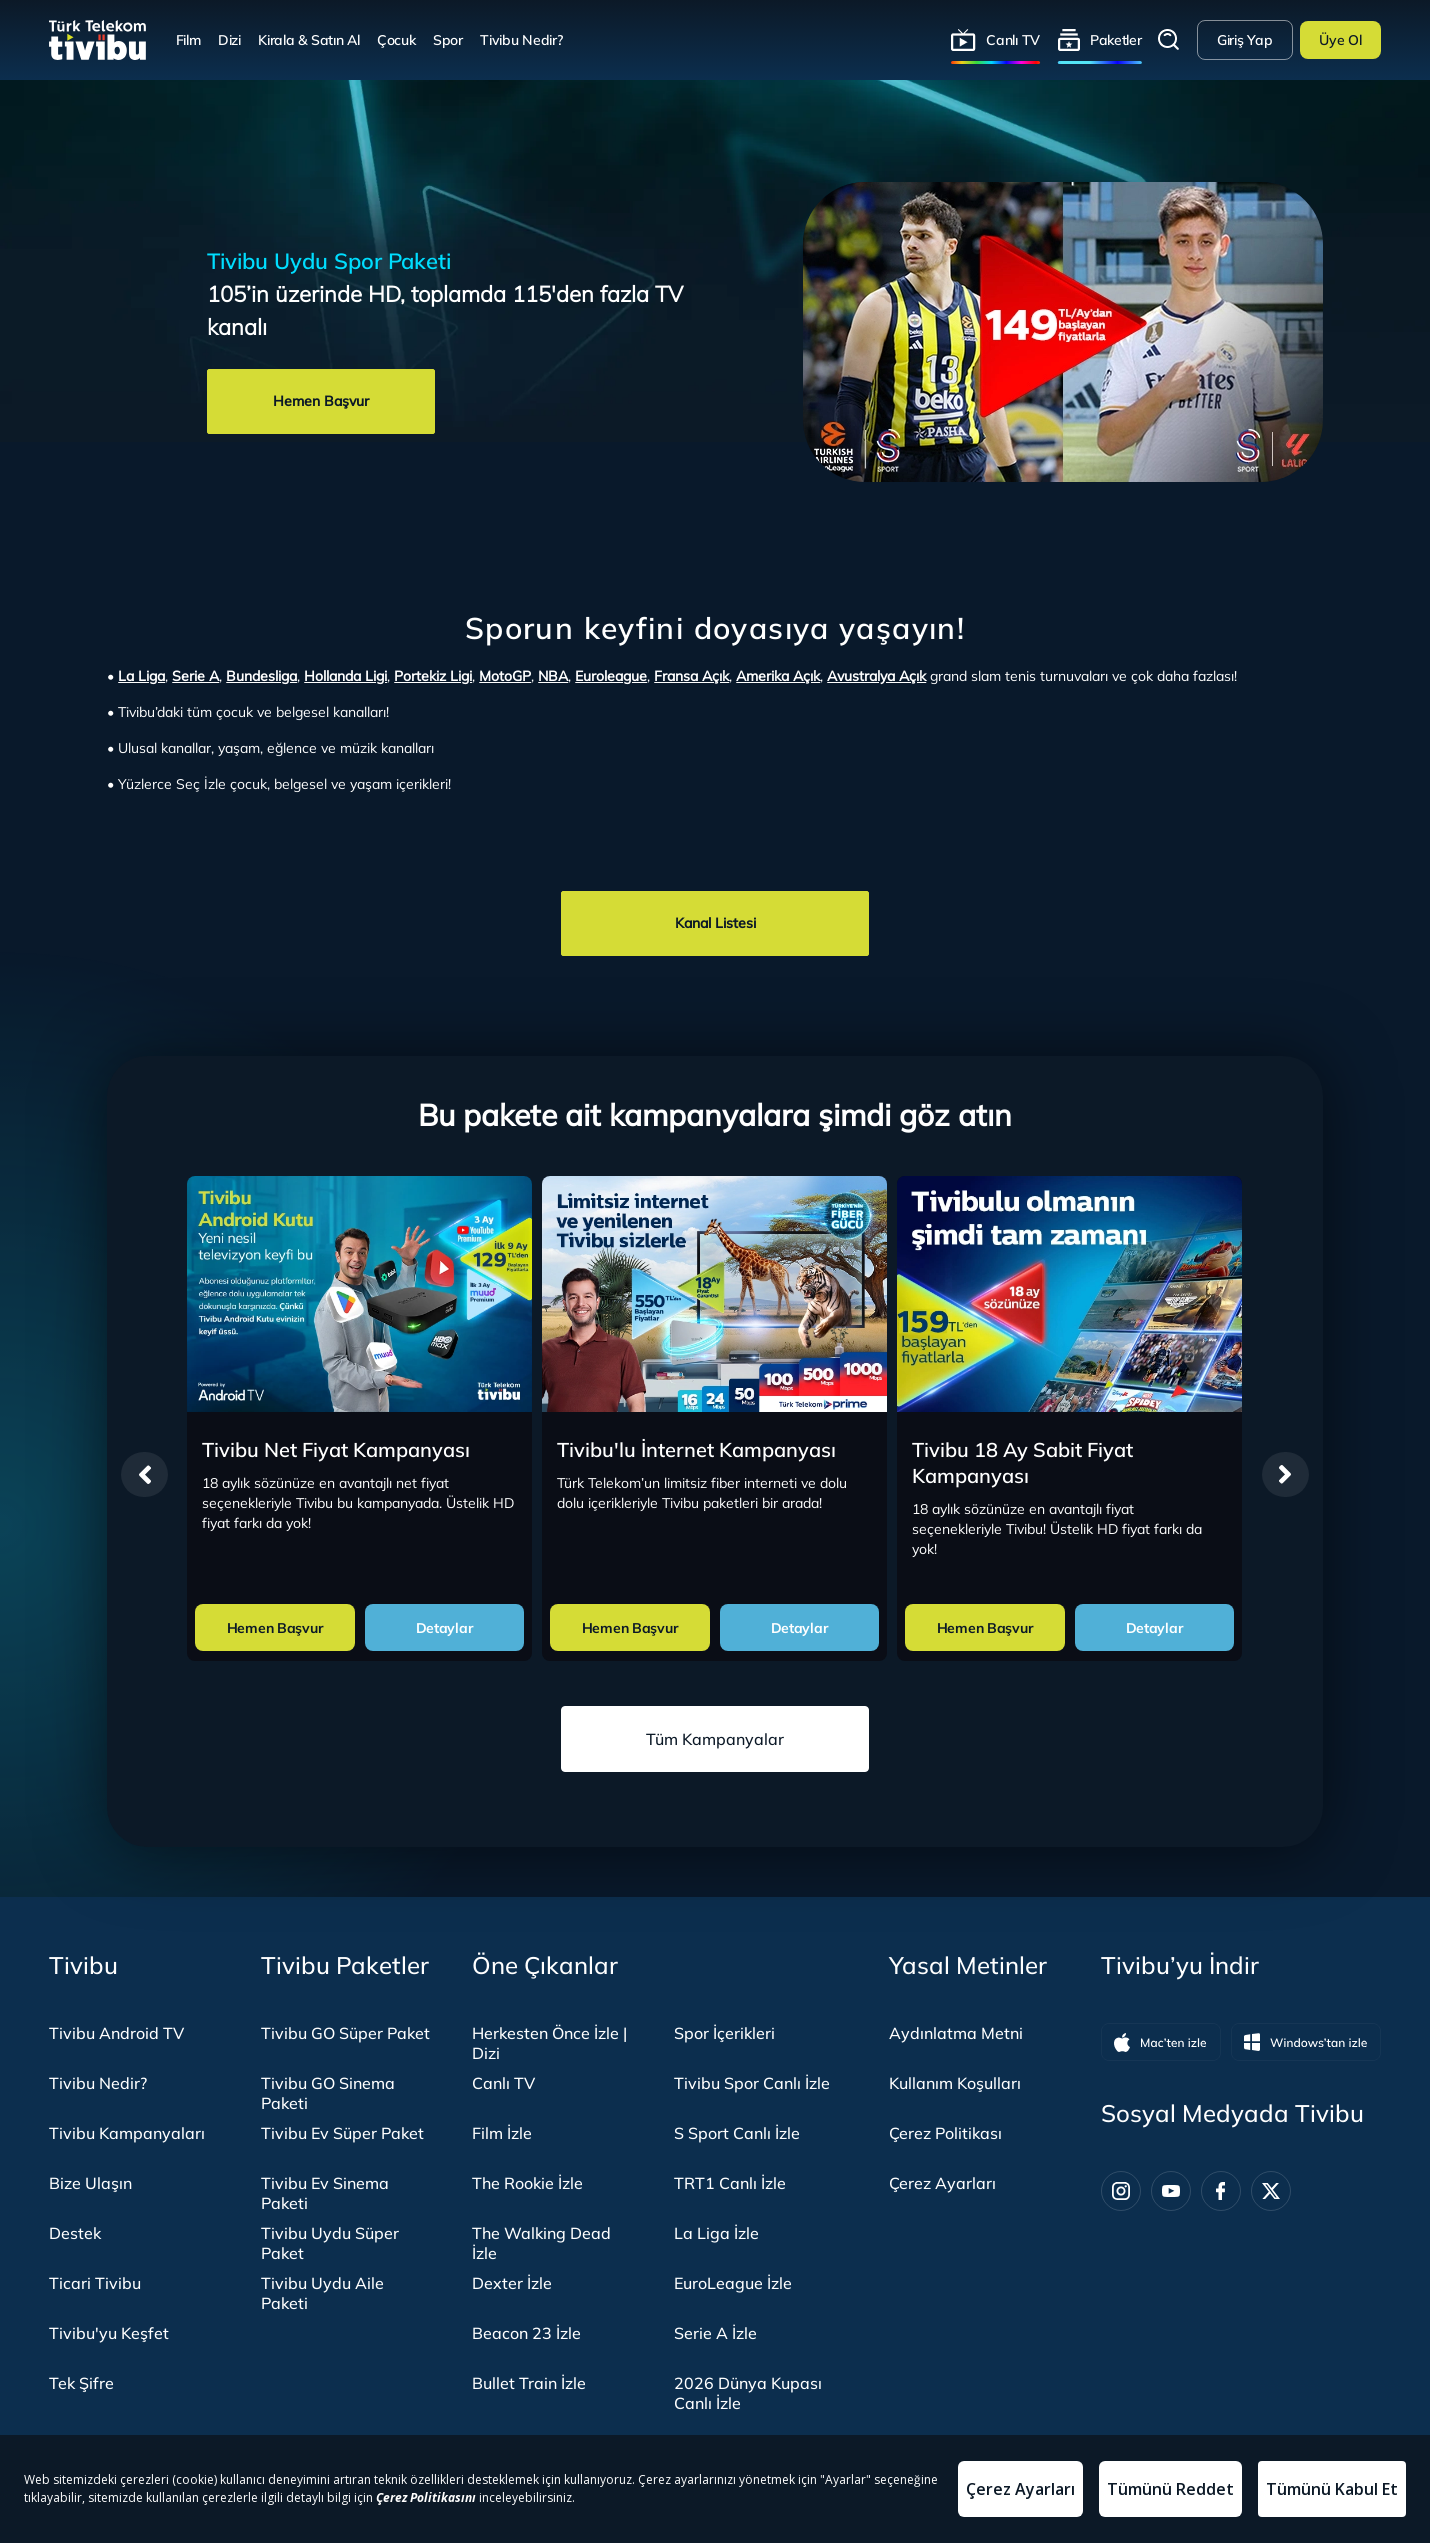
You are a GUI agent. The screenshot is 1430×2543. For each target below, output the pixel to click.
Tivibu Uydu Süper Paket (330, 2243)
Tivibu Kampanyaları (127, 2133)
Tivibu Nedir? (521, 39)
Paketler (1116, 39)
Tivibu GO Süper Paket (345, 2033)
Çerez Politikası (945, 2133)
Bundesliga (261, 676)
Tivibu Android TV (116, 2033)
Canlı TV (1013, 39)
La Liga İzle (716, 2233)
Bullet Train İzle (529, 2383)
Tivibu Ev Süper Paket (342, 2133)
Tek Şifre (81, 2383)
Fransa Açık (691, 676)
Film (188, 39)
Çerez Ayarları (942, 2183)
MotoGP (505, 676)
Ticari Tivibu (95, 2283)
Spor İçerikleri (724, 2033)
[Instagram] (1121, 2191)
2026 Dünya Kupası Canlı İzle (748, 2393)
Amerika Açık (778, 676)
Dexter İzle (512, 2283)
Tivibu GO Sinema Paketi (328, 2093)
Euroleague (611, 676)
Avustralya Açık (876, 676)
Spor (448, 39)
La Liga (141, 676)
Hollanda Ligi (345, 676)
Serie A (195, 676)
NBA (553, 676)
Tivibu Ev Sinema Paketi (325, 2193)
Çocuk (396, 39)
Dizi (229, 39)
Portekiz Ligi (433, 676)
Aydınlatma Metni (956, 2033)
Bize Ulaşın (90, 2183)
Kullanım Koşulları (955, 2083)
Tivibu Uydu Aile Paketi (322, 2293)
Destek (75, 2233)
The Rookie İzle (527, 2183)
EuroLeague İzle (733, 2283)
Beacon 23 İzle (526, 2333)
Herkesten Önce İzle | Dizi (549, 2043)
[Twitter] (1271, 2191)
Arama (1169, 40)
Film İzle (502, 2133)
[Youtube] (1171, 2191)
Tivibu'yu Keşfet (109, 2333)
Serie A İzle (715, 2333)
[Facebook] (1221, 2191)
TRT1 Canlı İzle (730, 2183)
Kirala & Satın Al (308, 39)
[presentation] (144, 1474)
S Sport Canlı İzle (737, 2133)
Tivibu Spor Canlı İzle (752, 2083)
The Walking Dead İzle (541, 2243)
